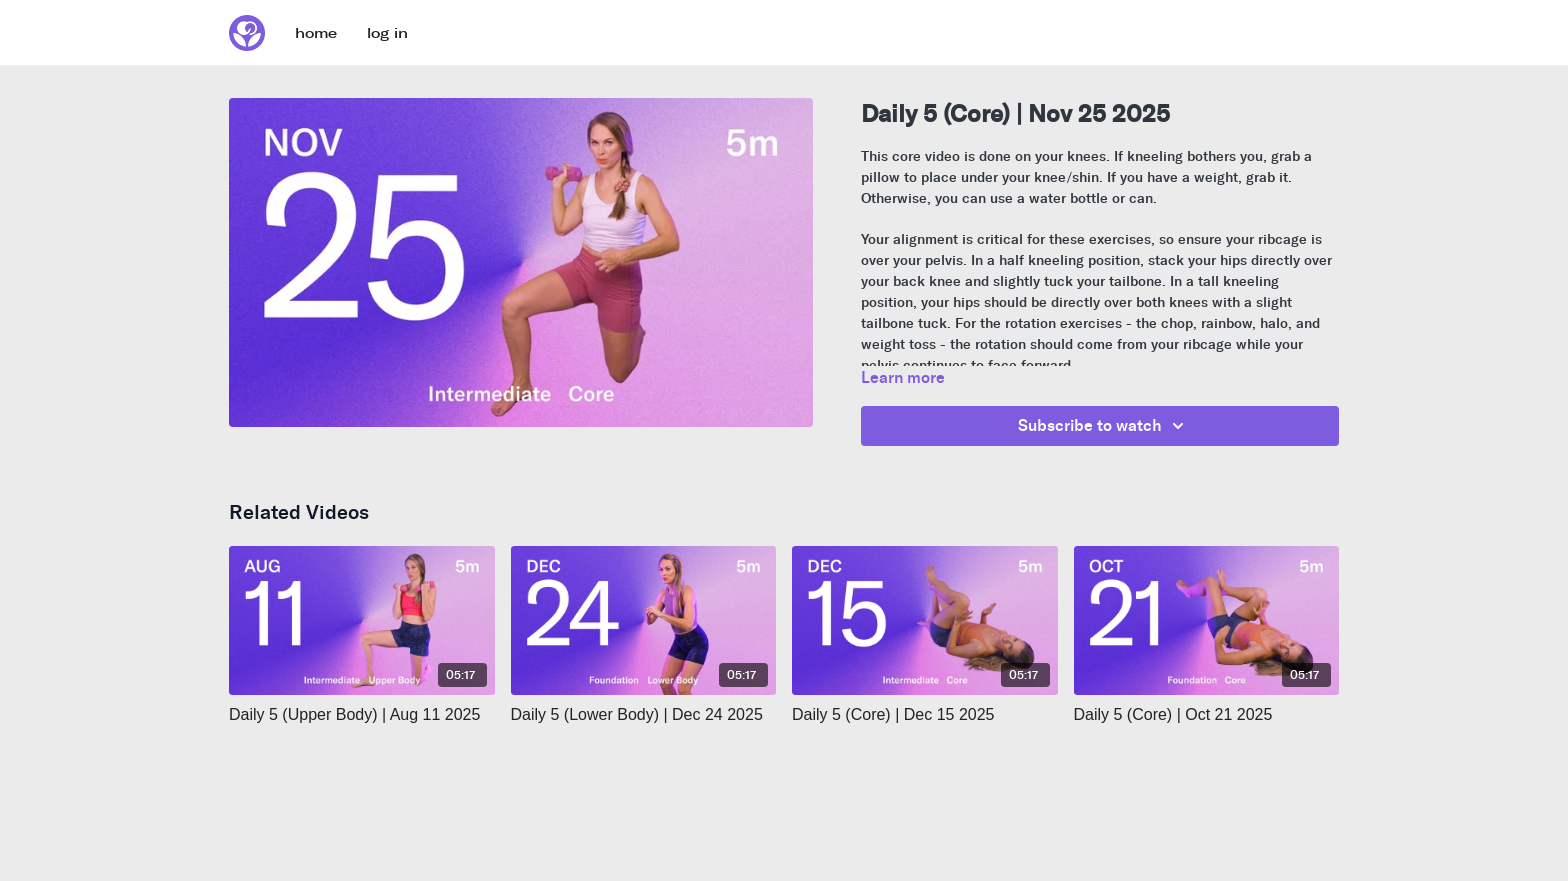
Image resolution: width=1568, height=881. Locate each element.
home (316, 33)
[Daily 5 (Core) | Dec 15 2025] (925, 715)
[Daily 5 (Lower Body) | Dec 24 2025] (644, 715)
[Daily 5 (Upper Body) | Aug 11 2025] (362, 715)
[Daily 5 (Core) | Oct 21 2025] (1207, 715)
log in (387, 33)
